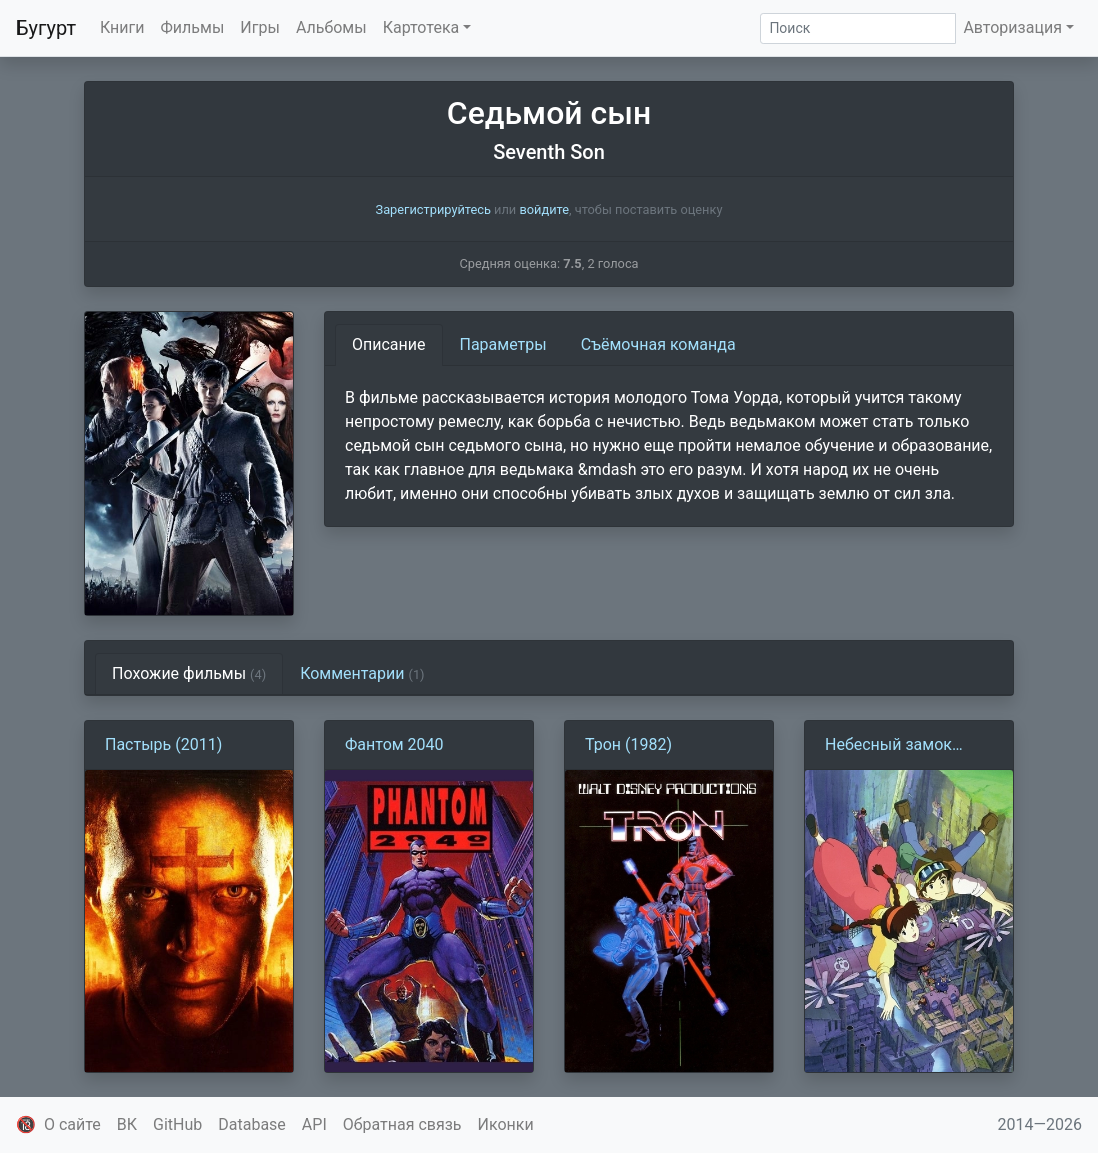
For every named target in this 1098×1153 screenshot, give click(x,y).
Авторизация (1012, 27)
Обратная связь (402, 1124)
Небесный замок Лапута (888, 746)
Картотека (421, 27)
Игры (260, 27)
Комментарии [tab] (362, 673)
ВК (127, 1124)
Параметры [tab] (503, 344)
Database (252, 1124)
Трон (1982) (628, 744)
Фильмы (193, 27)
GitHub (177, 1124)
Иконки (506, 1124)
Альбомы (331, 27)
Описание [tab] (389, 344)
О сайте (72, 1124)
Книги (122, 27)
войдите (544, 209)
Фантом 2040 (394, 744)
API (314, 1124)
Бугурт (46, 28)
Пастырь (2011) (163, 744)
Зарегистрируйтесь (433, 209)
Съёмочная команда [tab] (658, 344)
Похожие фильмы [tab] (189, 673)
